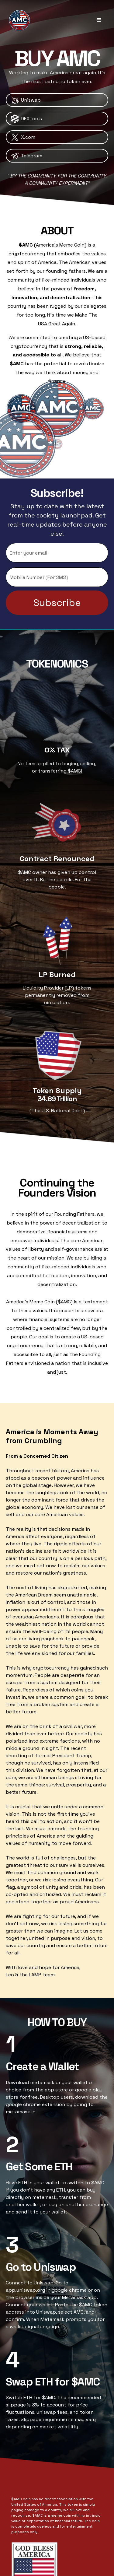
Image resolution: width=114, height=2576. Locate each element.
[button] (99, 20)
